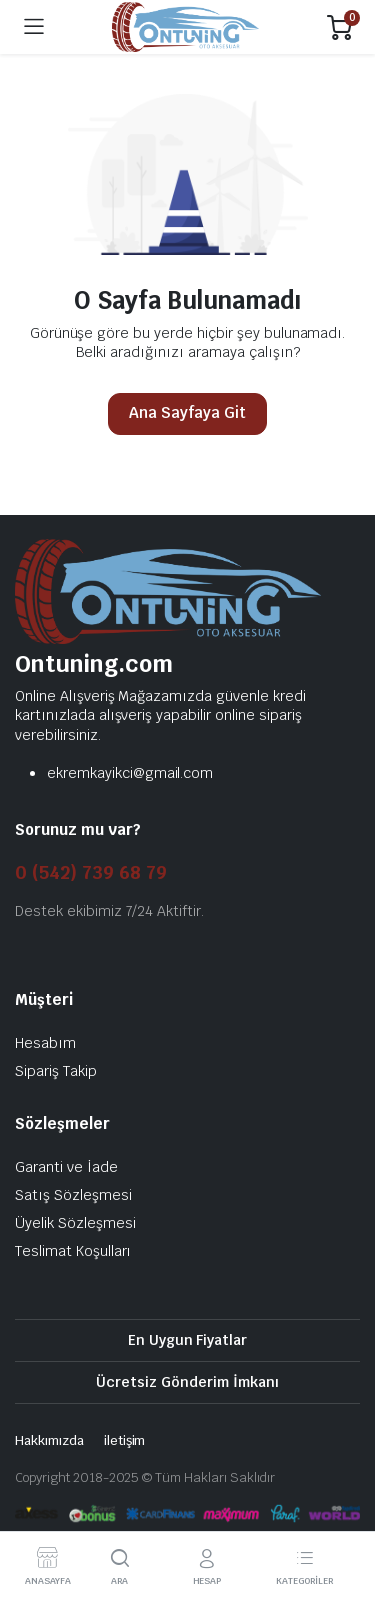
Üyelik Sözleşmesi (75, 1223)
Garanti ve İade (66, 1167)
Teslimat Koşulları (73, 1251)
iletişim (125, 1440)
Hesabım (45, 1043)
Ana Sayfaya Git (187, 412)
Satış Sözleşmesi (73, 1195)
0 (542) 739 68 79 (91, 872)
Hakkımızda (49, 1440)
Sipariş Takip (56, 1071)
